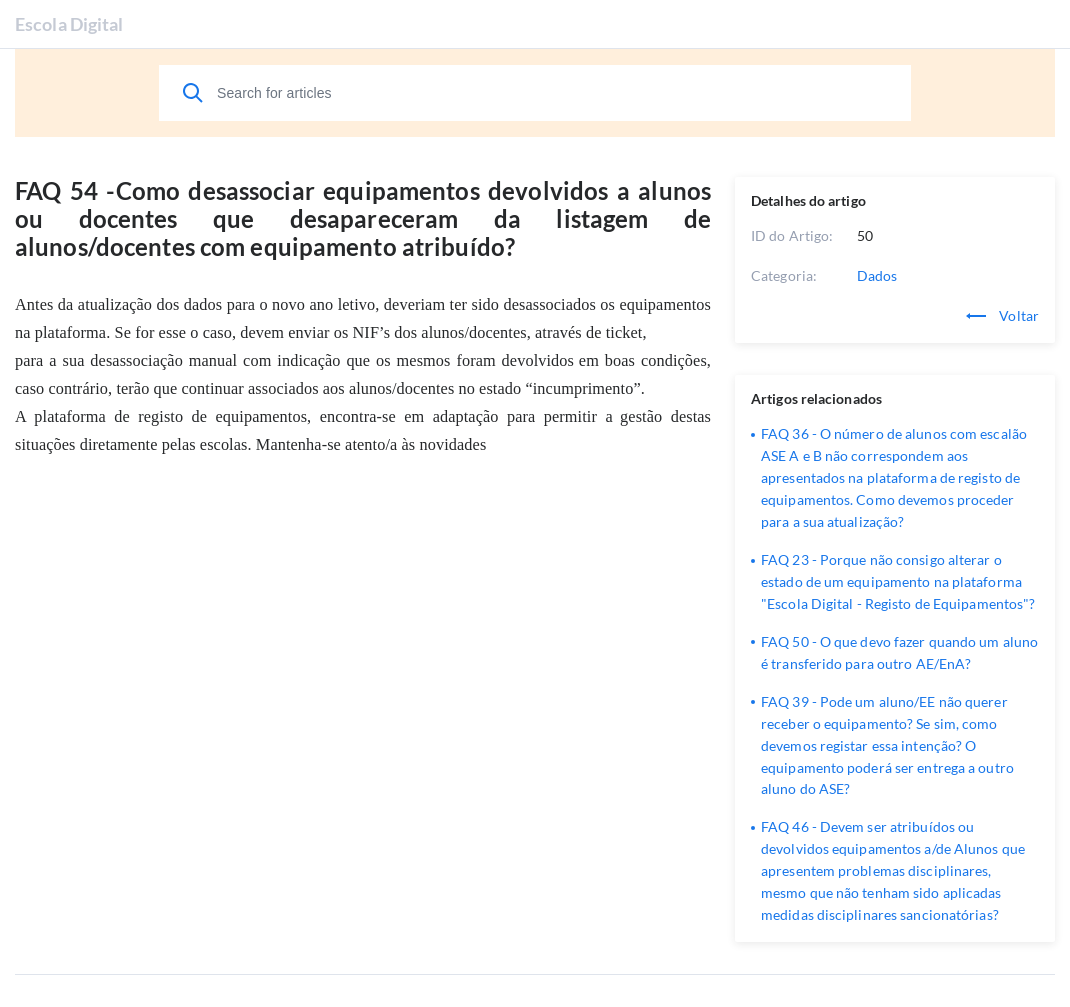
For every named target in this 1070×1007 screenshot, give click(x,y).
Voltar (1002, 315)
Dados (877, 275)
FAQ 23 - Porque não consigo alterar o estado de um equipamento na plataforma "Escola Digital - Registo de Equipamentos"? (898, 581)
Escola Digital (69, 24)
